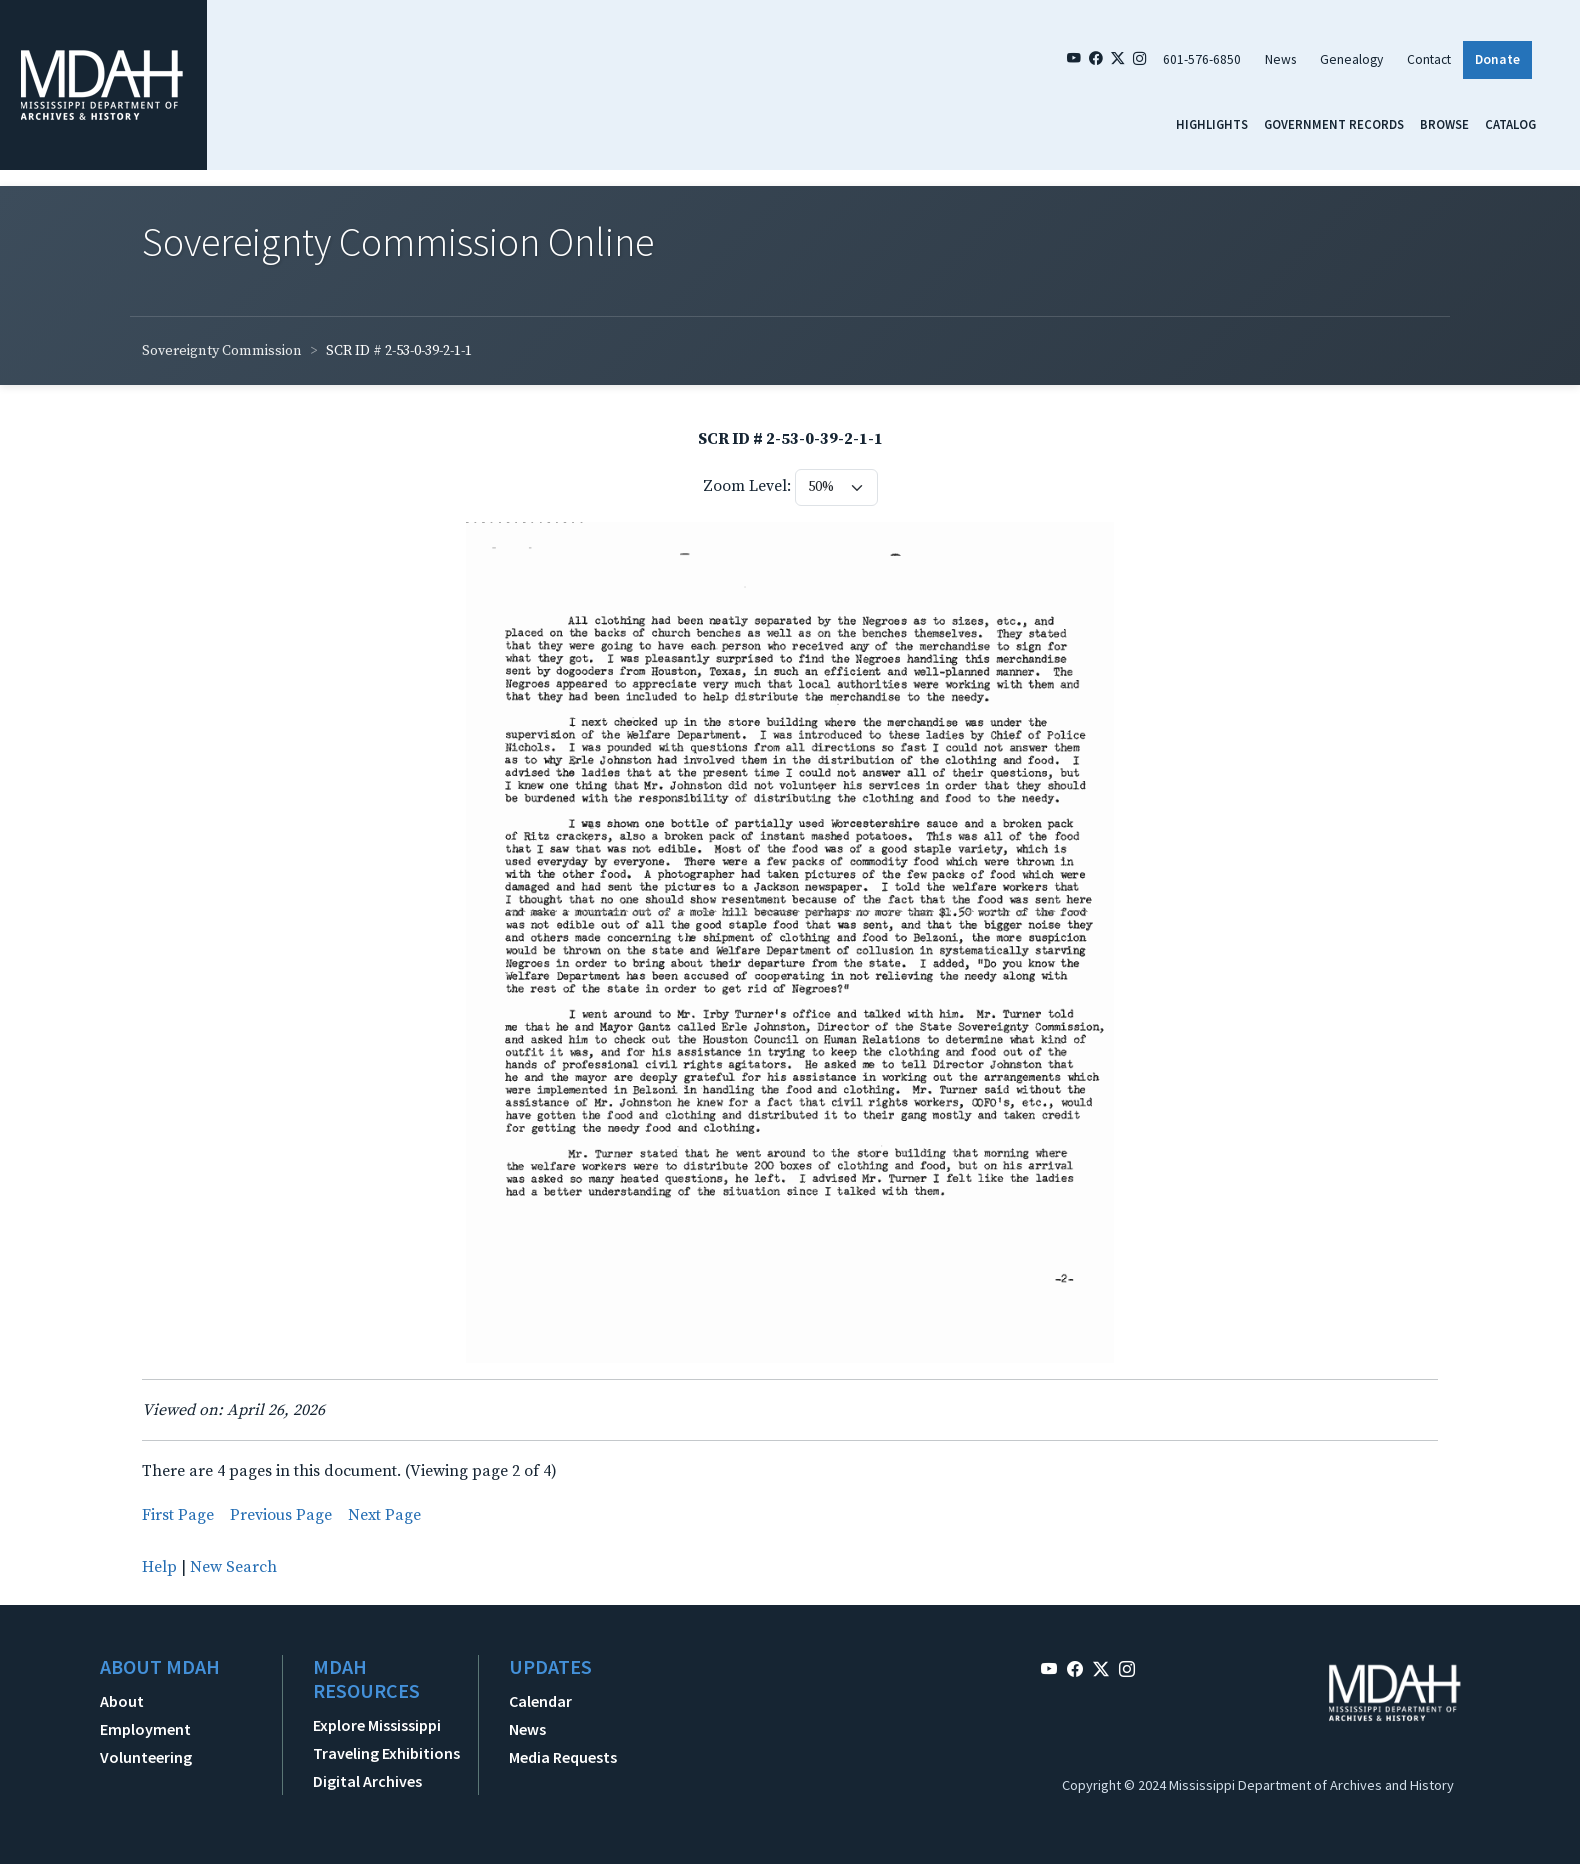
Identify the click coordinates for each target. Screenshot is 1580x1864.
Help (159, 1567)
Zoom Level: (747, 486)
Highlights (1212, 124)
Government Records (1334, 124)
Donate (1497, 59)
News (1280, 59)
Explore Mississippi (377, 1725)
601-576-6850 (1202, 59)
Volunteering (146, 1757)
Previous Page (281, 1515)
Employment (145, 1729)
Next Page (384, 1515)
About (122, 1701)
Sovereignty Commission (222, 351)
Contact (1429, 59)
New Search (233, 1567)
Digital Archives (367, 1781)
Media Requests (563, 1757)
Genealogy (1351, 59)
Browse (1444, 124)
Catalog (1510, 124)
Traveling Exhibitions (386, 1753)
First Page (178, 1515)
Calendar (540, 1701)
